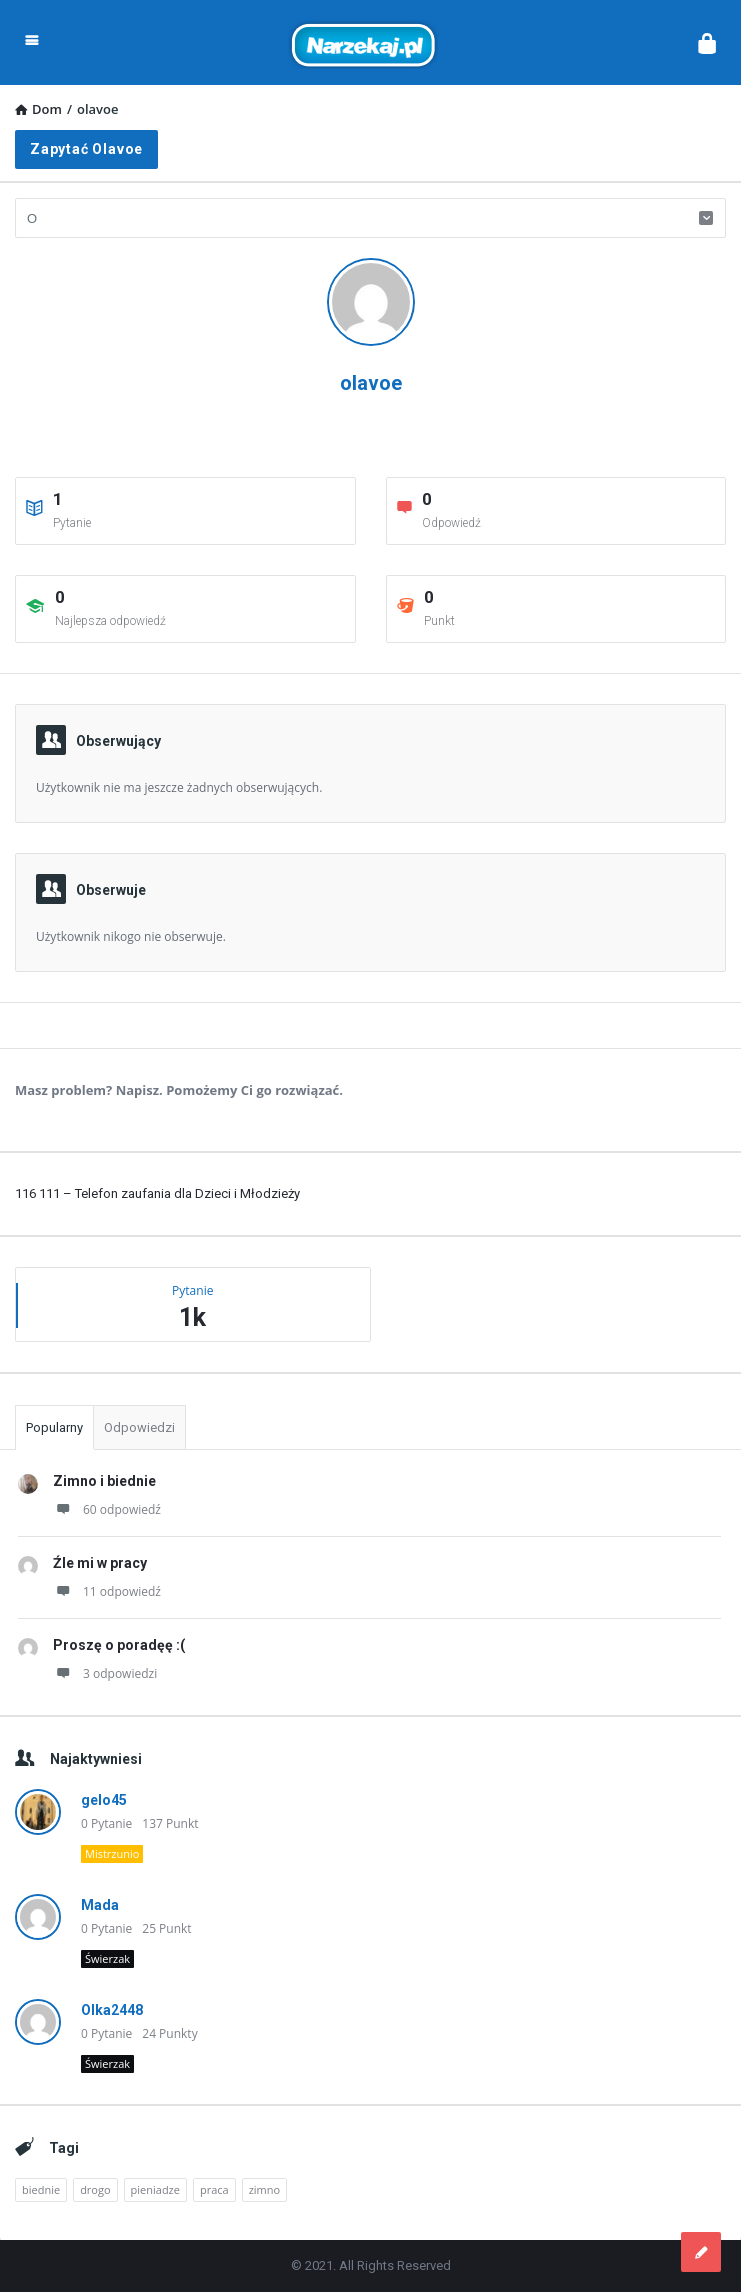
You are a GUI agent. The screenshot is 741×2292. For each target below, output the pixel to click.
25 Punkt (166, 1928)
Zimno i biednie (104, 1481)
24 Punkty (169, 2033)
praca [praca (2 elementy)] (214, 2189)
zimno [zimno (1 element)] (264, 2189)
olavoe (371, 383)
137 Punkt (170, 1823)
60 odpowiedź (107, 1509)
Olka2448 (112, 2010)
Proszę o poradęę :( (119, 1645)
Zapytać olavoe (86, 149)
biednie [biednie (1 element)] (41, 2189)
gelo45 (104, 1800)
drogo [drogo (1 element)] (95, 2189)
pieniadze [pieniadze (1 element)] (155, 2189)
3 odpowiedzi (105, 1673)
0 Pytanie (106, 1823)
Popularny (54, 1427)
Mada (100, 1905)
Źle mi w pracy (100, 1563)
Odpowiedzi (139, 1427)
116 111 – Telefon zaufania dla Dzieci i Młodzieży (157, 1193)
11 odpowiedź (107, 1591)
